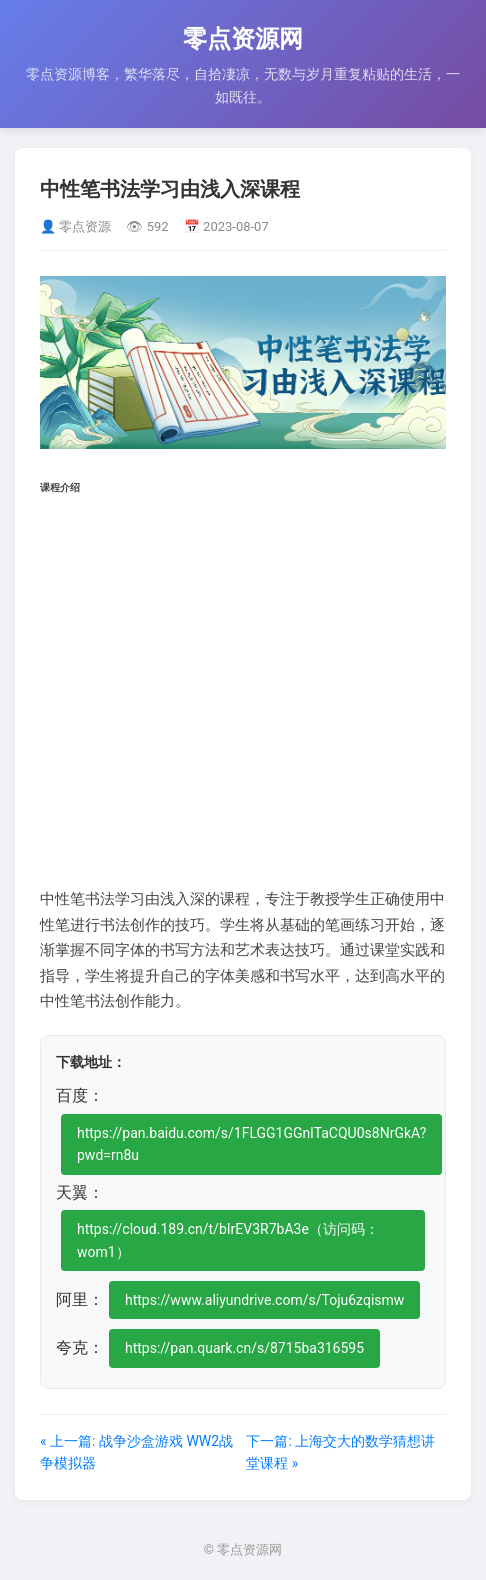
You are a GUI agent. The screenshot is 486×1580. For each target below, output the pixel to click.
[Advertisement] (243, 690)
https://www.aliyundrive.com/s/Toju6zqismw (264, 1300)
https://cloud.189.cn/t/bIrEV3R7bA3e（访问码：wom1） (228, 1240)
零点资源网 (243, 39)
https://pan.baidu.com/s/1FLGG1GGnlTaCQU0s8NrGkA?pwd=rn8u (251, 1144)
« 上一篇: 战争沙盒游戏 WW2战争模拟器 (136, 1452)
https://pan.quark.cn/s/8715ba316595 (244, 1348)
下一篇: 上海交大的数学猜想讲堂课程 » (340, 1452)
